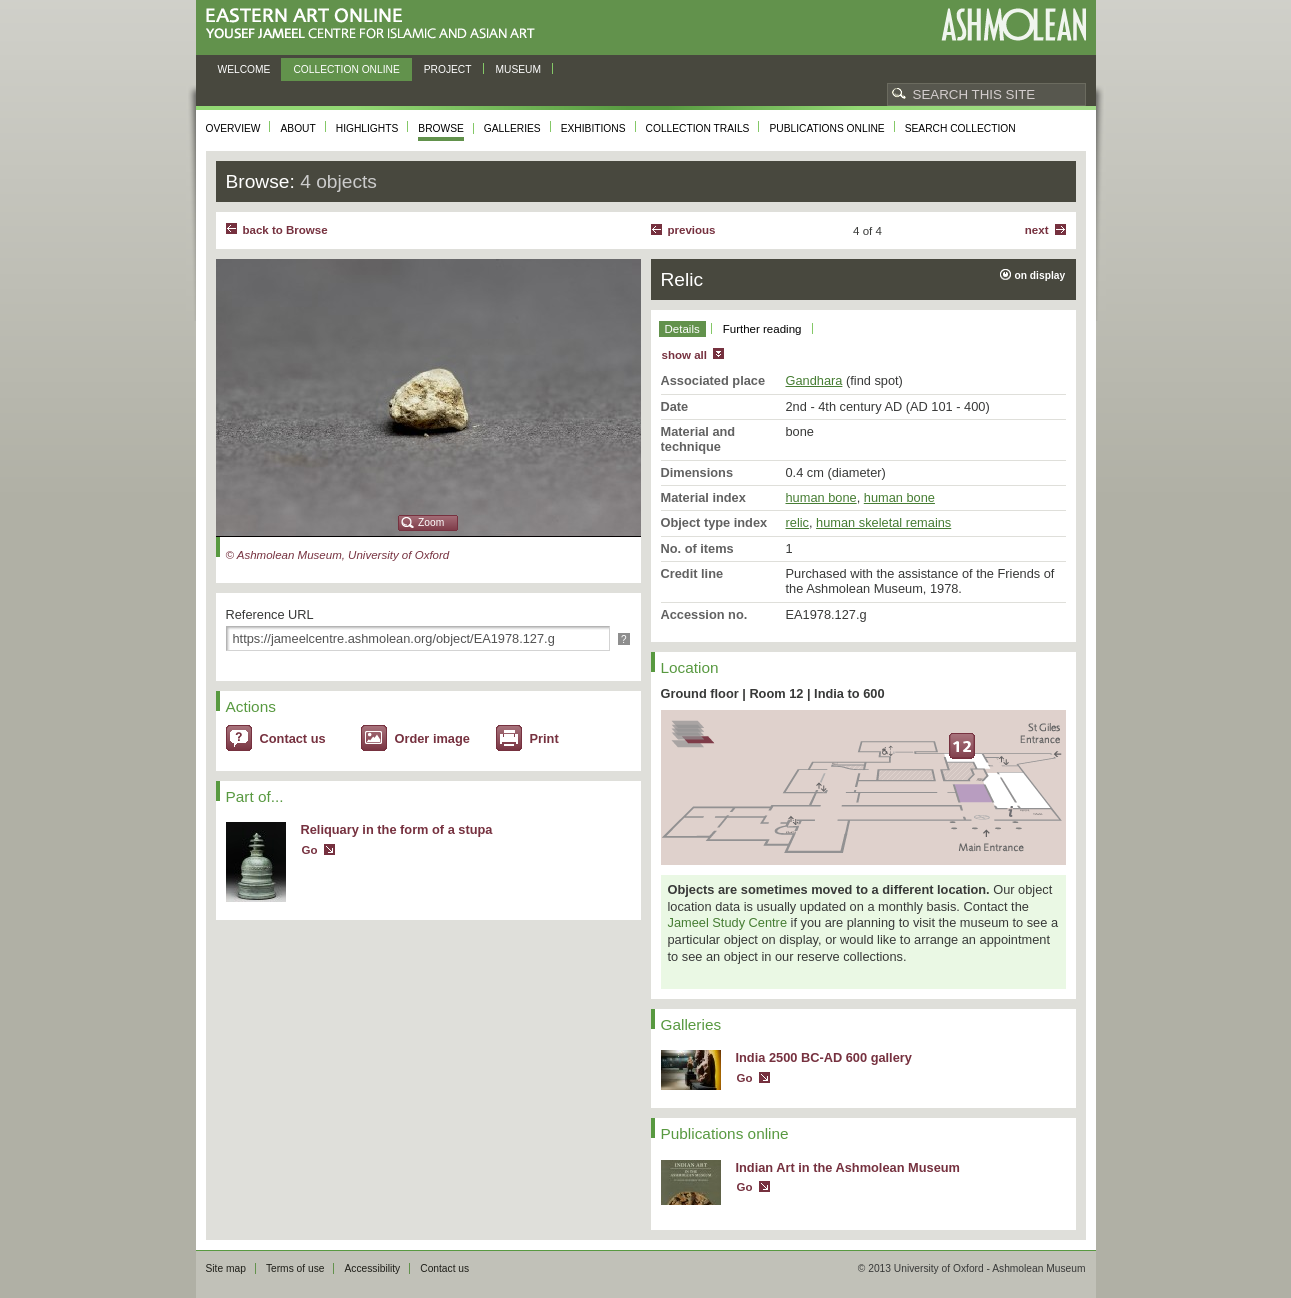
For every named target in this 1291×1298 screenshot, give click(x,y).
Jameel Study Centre (728, 922)
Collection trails (698, 128)
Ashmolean (1013, 24)
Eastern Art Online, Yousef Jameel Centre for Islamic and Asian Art (375, 24)
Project (448, 69)
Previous (692, 230)
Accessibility (372, 1268)
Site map (226, 1268)
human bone (821, 497)
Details (682, 329)
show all (684, 355)
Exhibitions (593, 128)
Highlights (367, 128)
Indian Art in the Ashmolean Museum (848, 1167)
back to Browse (285, 230)
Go (310, 850)
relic (797, 522)
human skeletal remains (883, 522)
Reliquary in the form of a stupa (397, 829)
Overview (233, 128)
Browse (441, 128)
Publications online (826, 128)
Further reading (762, 329)
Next (1037, 230)
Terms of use (295, 1268)
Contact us (293, 738)
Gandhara (814, 380)
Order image (432, 738)
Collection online (346, 69)
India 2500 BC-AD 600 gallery (824, 1057)
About (297, 128)
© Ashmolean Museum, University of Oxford (338, 555)
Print (544, 738)
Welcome (244, 69)
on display (1040, 275)
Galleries (512, 128)
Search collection (960, 128)
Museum (519, 69)
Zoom (431, 522)
